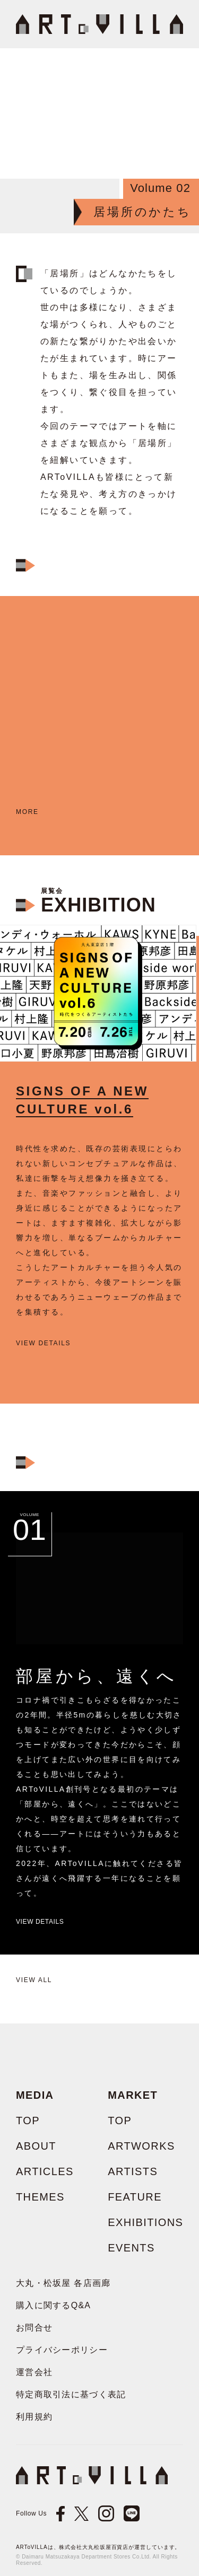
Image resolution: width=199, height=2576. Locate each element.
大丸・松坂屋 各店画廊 (63, 2283)
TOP (28, 2120)
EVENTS (131, 2248)
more (27, 812)
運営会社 (34, 2372)
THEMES (40, 2197)
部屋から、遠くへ (96, 1676)
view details (43, 1343)
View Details (40, 1921)
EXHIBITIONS (145, 2222)
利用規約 (34, 2416)
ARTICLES (45, 2171)
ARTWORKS (141, 2146)
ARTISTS (133, 2171)
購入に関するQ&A (53, 2305)
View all (34, 1980)
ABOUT (36, 2146)
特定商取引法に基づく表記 (71, 2394)
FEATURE (135, 2197)
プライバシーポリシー (62, 2349)
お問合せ (34, 2327)
